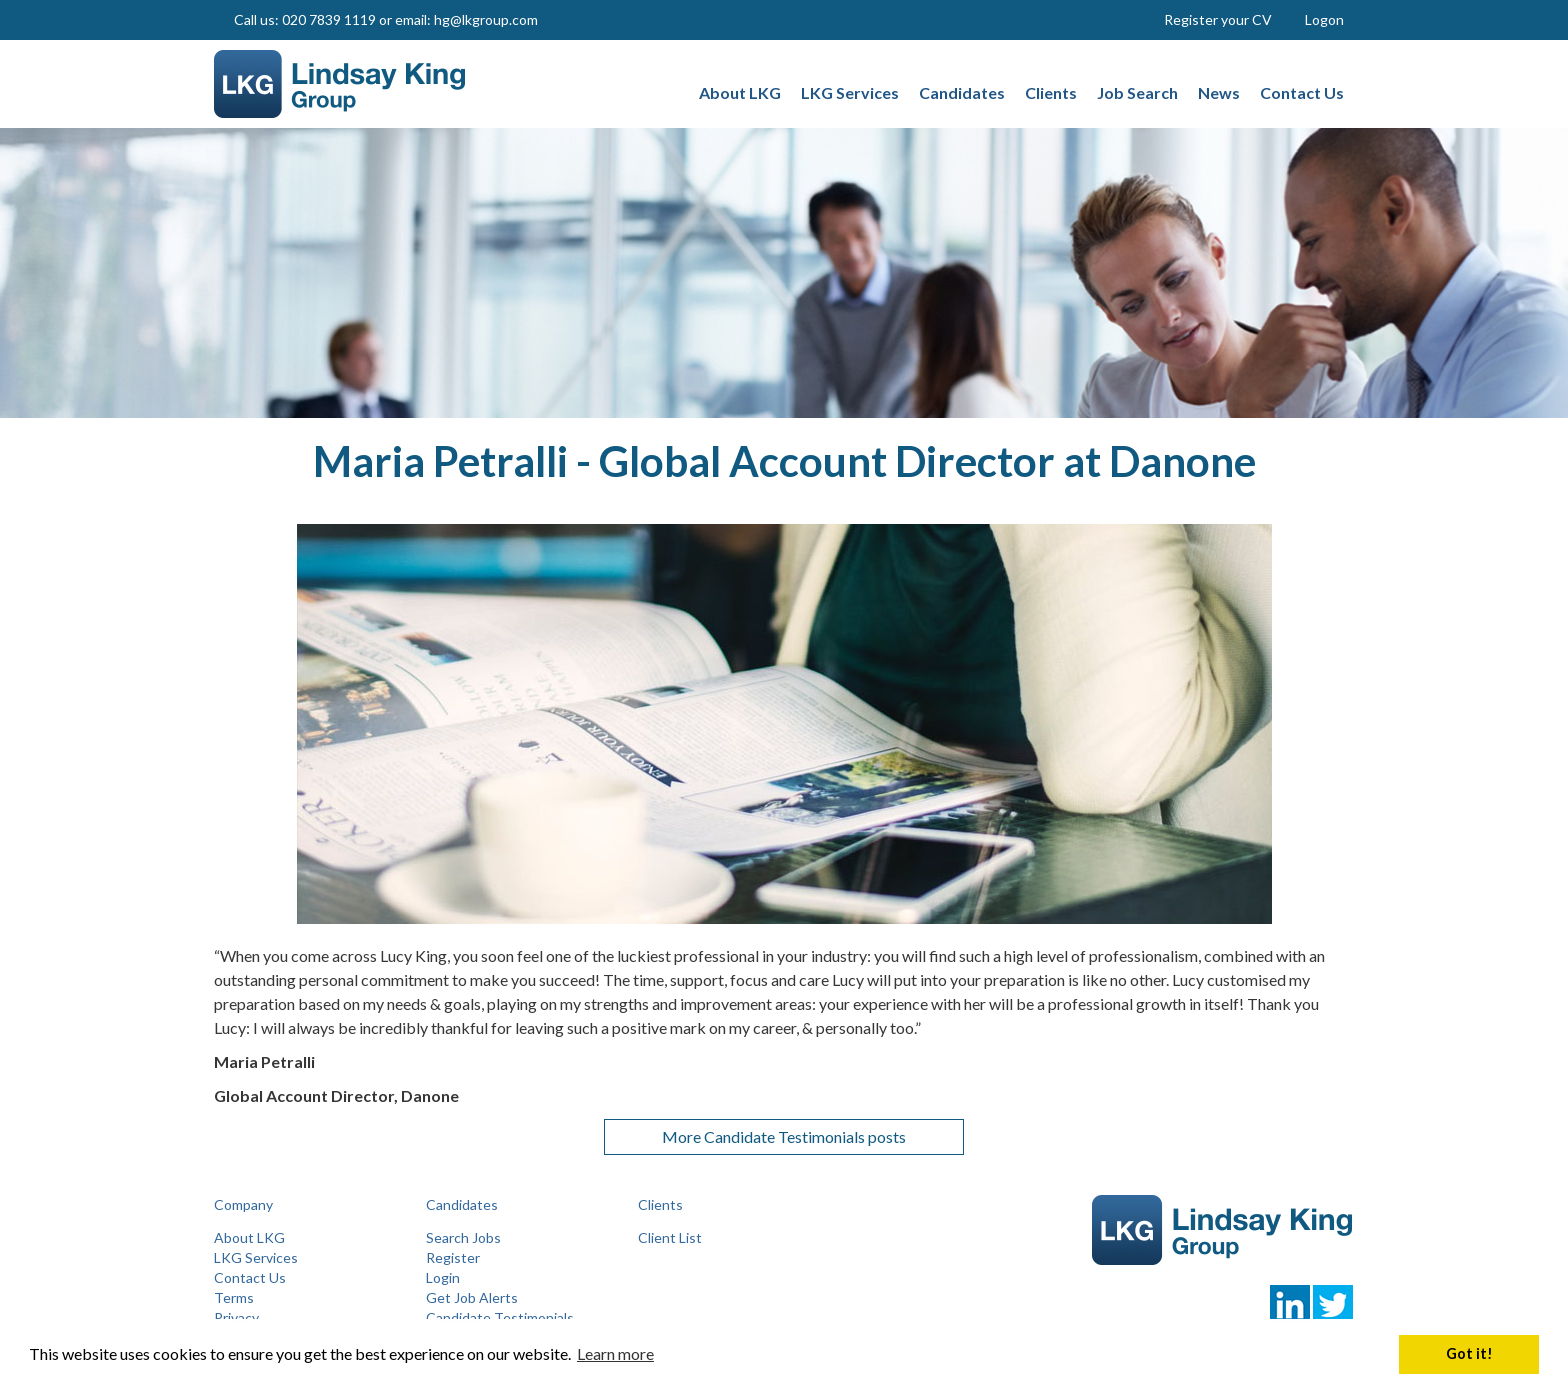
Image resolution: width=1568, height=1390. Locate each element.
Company (243, 1204)
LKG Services (256, 1257)
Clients (660, 1204)
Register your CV (1218, 19)
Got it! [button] (1469, 1353)
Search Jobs (463, 1237)
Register (453, 1257)
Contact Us (250, 1277)
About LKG (249, 1237)
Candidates (462, 1204)
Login (443, 1277)
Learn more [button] (615, 1353)
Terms (234, 1297)
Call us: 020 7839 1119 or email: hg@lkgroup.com (386, 19)
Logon (1324, 19)
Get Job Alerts (472, 1297)
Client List (670, 1237)
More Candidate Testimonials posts (784, 1136)
